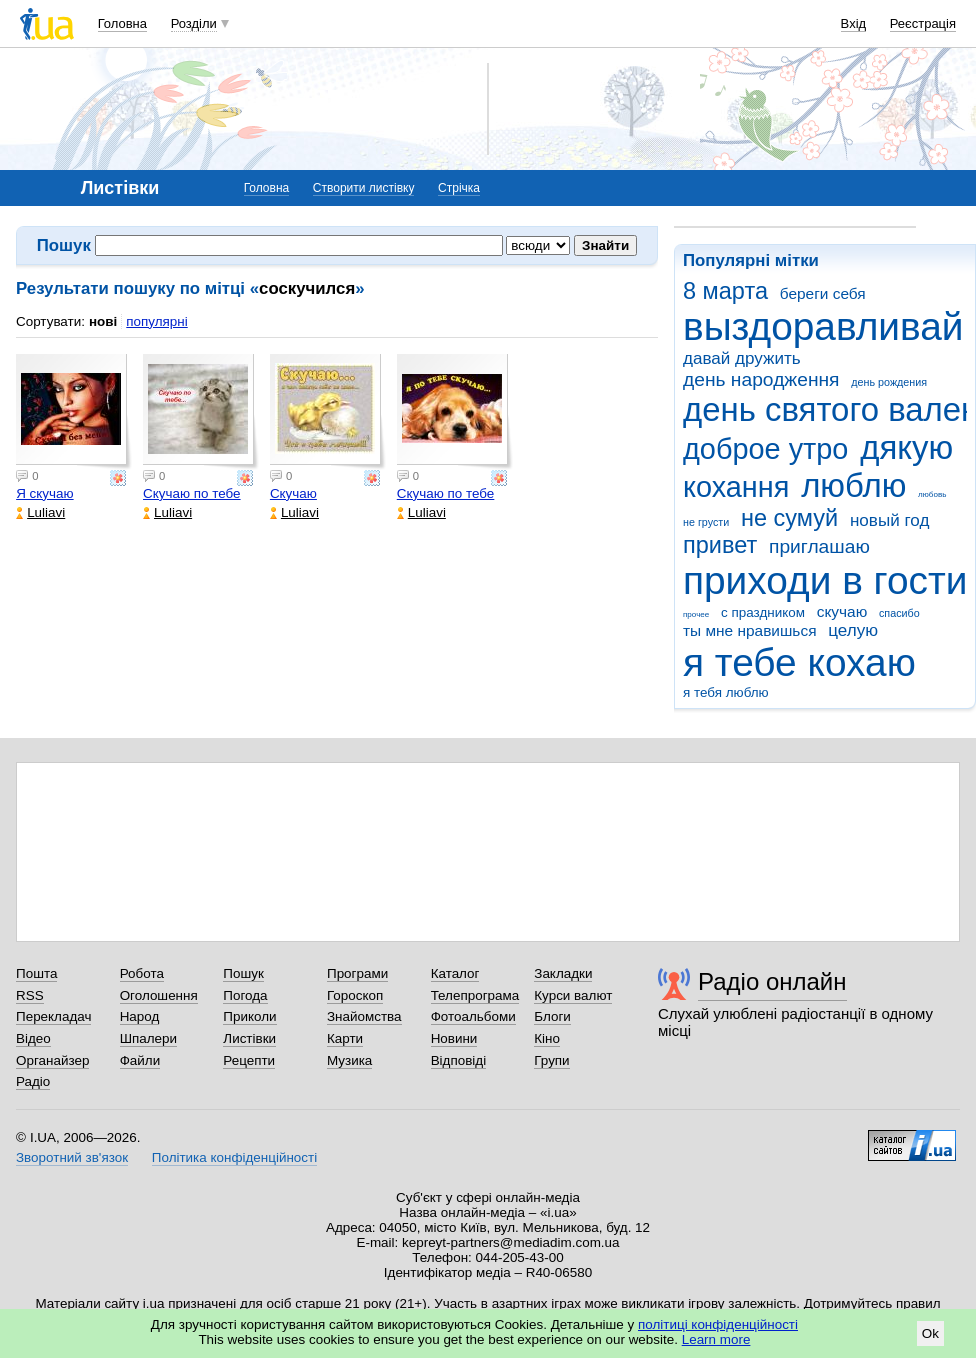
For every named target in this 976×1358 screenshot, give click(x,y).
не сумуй (789, 518)
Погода (245, 995)
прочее (696, 614)
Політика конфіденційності (234, 1157)
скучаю (842, 611)
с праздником (763, 612)
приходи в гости (825, 580)
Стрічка (459, 188)
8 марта (725, 291)
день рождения (889, 382)
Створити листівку (364, 188)
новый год (889, 520)
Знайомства (364, 1016)
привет (720, 545)
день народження (761, 379)
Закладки (563, 973)
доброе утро (765, 449)
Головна (122, 23)
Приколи (249, 1016)
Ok (930, 1333)
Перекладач (53, 1016)
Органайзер (52, 1060)
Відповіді (459, 1060)
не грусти (706, 522)
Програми (357, 973)
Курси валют (573, 995)
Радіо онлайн (772, 981)
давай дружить (742, 358)
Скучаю (293, 493)
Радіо (33, 1081)
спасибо (899, 613)
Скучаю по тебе (192, 493)
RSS (30, 995)
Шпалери (148, 1038)
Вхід (854, 23)
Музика (349, 1060)
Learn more (716, 1339)
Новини (454, 1038)
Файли (140, 1060)
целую (853, 630)
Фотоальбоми (473, 1016)
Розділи (194, 23)
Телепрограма (475, 995)
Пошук (243, 973)
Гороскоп (355, 995)
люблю (853, 485)
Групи (551, 1060)
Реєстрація (923, 23)
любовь (932, 494)
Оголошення (159, 995)
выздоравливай (823, 326)
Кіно (547, 1038)
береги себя (823, 293)
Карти (345, 1038)
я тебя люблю (726, 692)
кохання (736, 487)
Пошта (36, 973)
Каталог (455, 973)
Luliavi (40, 512)
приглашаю (819, 546)
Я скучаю (44, 493)
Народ (140, 1016)
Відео (33, 1038)
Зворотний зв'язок (72, 1157)
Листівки (249, 1038)
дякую (906, 447)
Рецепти (249, 1060)
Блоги (552, 1016)
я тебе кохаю (799, 662)
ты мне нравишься (750, 630)
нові (103, 321)
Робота (142, 973)
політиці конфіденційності (718, 1324)
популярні (156, 321)
